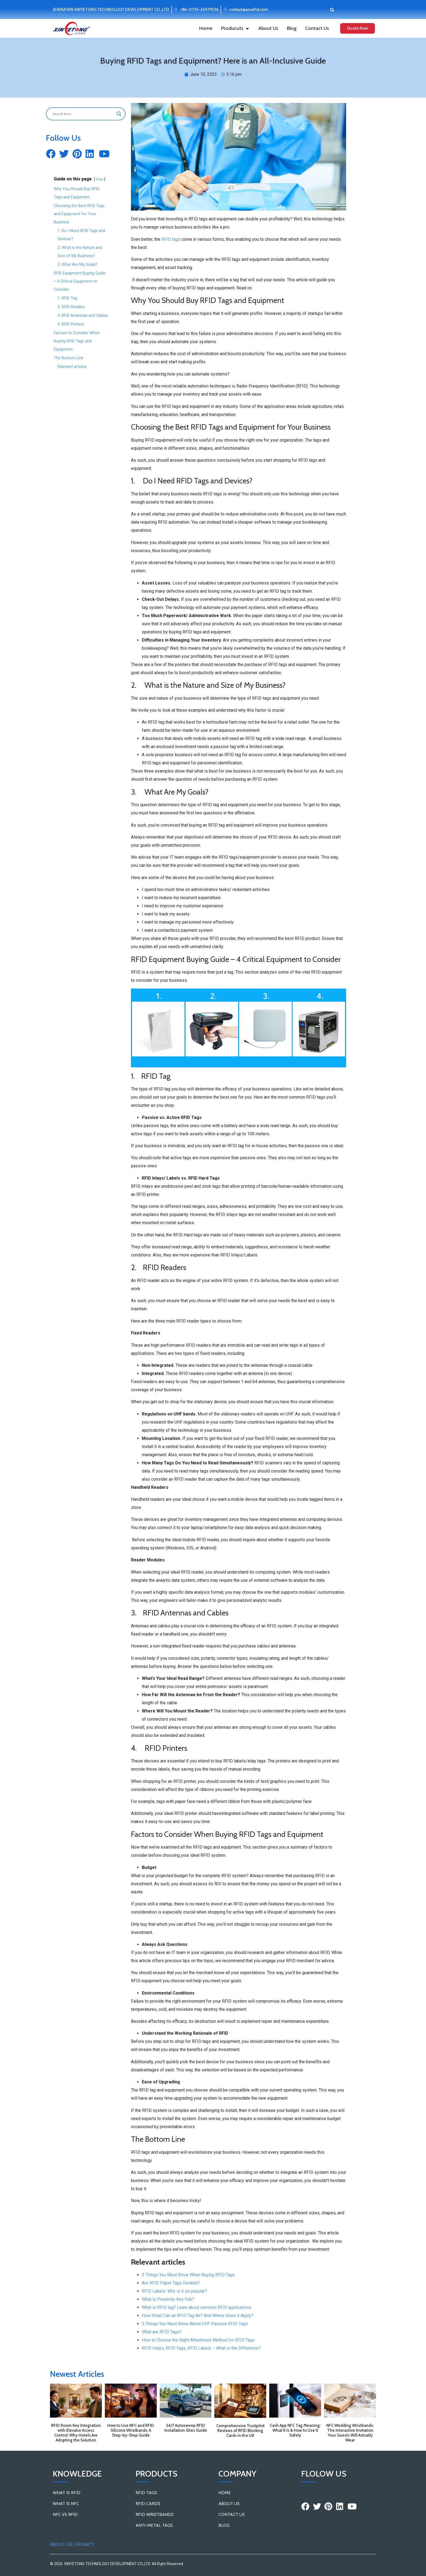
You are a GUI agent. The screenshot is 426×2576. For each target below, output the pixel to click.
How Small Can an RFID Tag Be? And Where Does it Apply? (197, 2315)
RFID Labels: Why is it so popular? (174, 2291)
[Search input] (83, 114)
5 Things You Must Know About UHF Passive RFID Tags (195, 2323)
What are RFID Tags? (161, 2331)
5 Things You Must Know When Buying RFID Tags (188, 2274)
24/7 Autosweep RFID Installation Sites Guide (185, 2428)
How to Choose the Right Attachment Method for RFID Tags (198, 2340)
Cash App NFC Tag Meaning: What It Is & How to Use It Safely (295, 2430)
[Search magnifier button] (119, 114)
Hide (99, 179)
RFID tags (170, 239)
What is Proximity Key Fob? (168, 2299)
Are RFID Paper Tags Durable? (171, 2283)
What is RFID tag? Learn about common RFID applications (196, 2307)
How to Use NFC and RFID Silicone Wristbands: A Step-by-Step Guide (130, 2430)
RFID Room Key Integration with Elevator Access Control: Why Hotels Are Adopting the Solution (76, 2433)
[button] (332, 9)
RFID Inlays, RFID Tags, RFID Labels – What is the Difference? (201, 2348)
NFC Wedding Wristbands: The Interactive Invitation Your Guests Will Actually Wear (350, 2433)
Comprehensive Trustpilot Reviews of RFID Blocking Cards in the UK (240, 2430)
